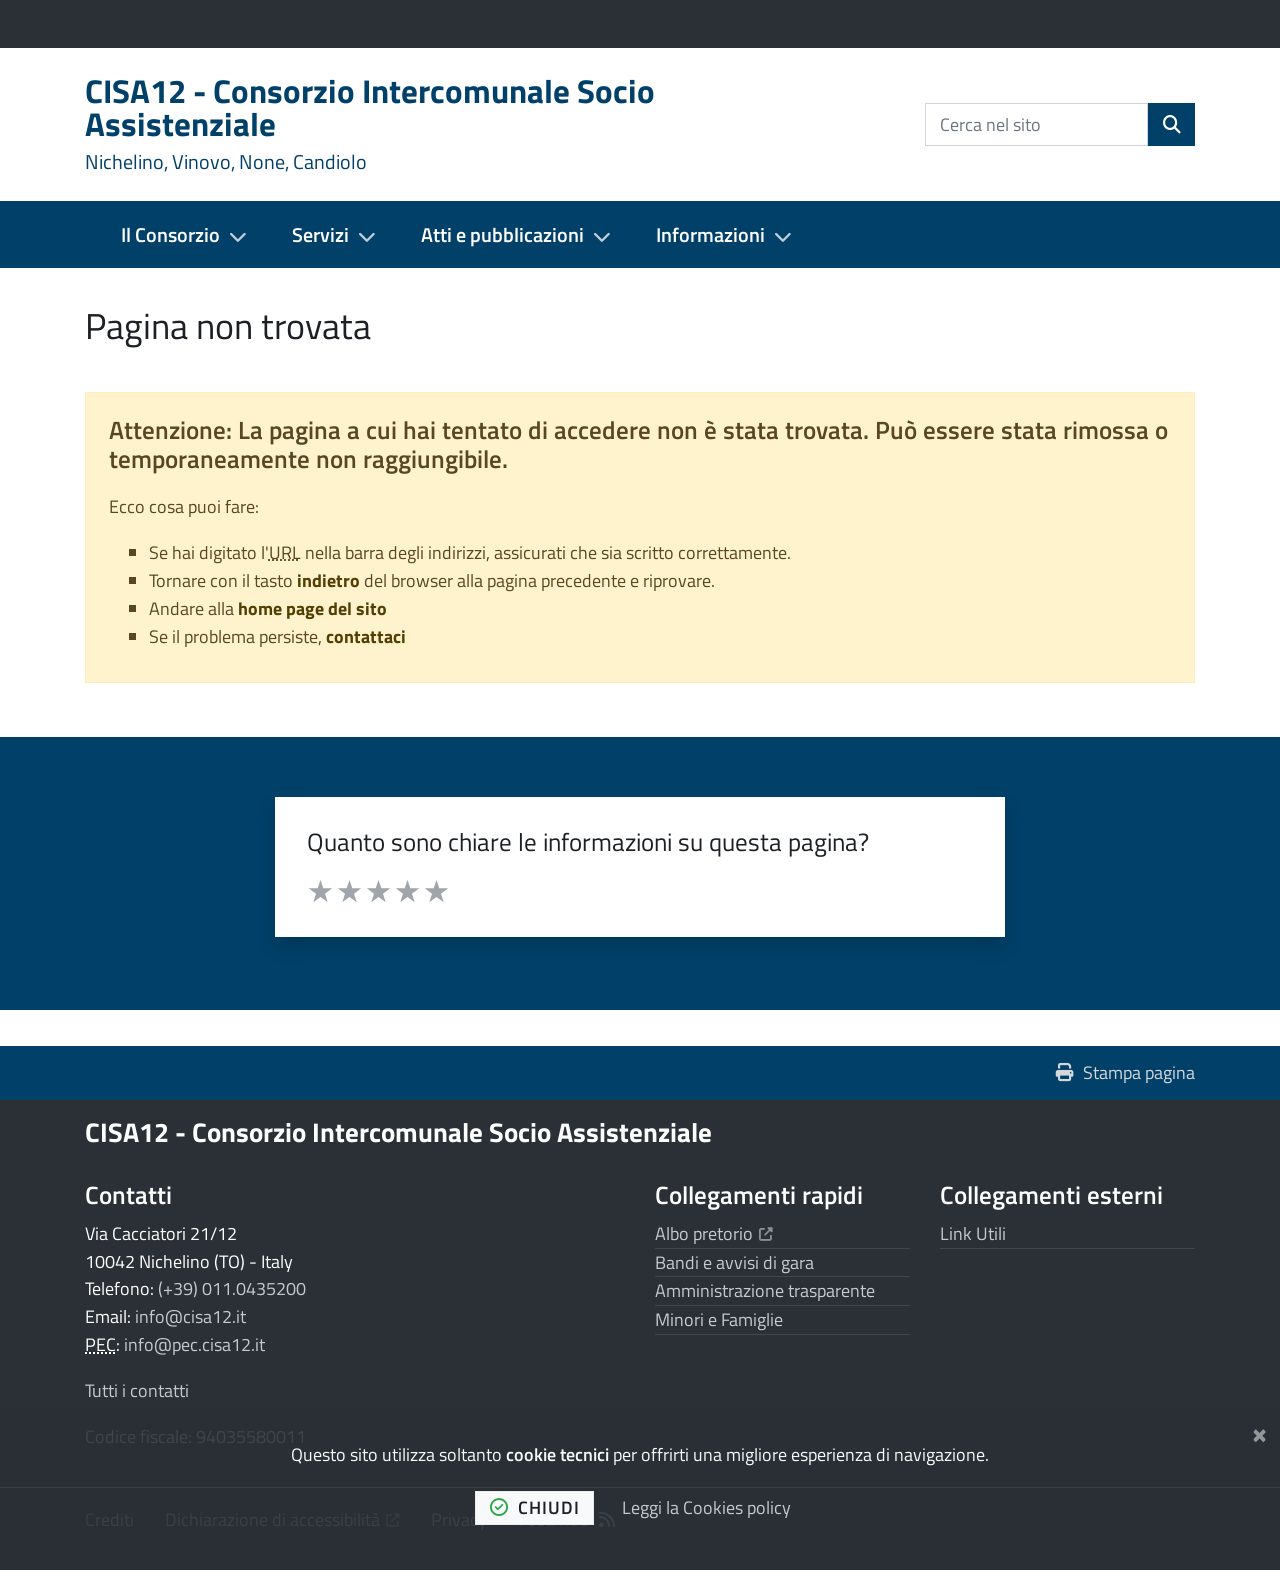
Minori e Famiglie (719, 1319)
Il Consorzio (170, 234)
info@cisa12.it (190, 1316)
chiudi (535, 1507)
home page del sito (312, 608)
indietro (328, 580)
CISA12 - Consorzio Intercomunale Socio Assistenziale (398, 1131)
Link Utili (973, 1233)
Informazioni (710, 234)
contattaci (366, 636)
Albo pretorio (714, 1233)
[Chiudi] (1259, 1431)
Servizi (320, 234)
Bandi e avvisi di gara (734, 1262)
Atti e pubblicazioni (502, 234)
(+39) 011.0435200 (232, 1288)
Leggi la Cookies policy (706, 1507)
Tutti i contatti (137, 1390)
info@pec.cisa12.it (194, 1344)
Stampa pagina (1125, 1072)
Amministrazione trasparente (765, 1290)
